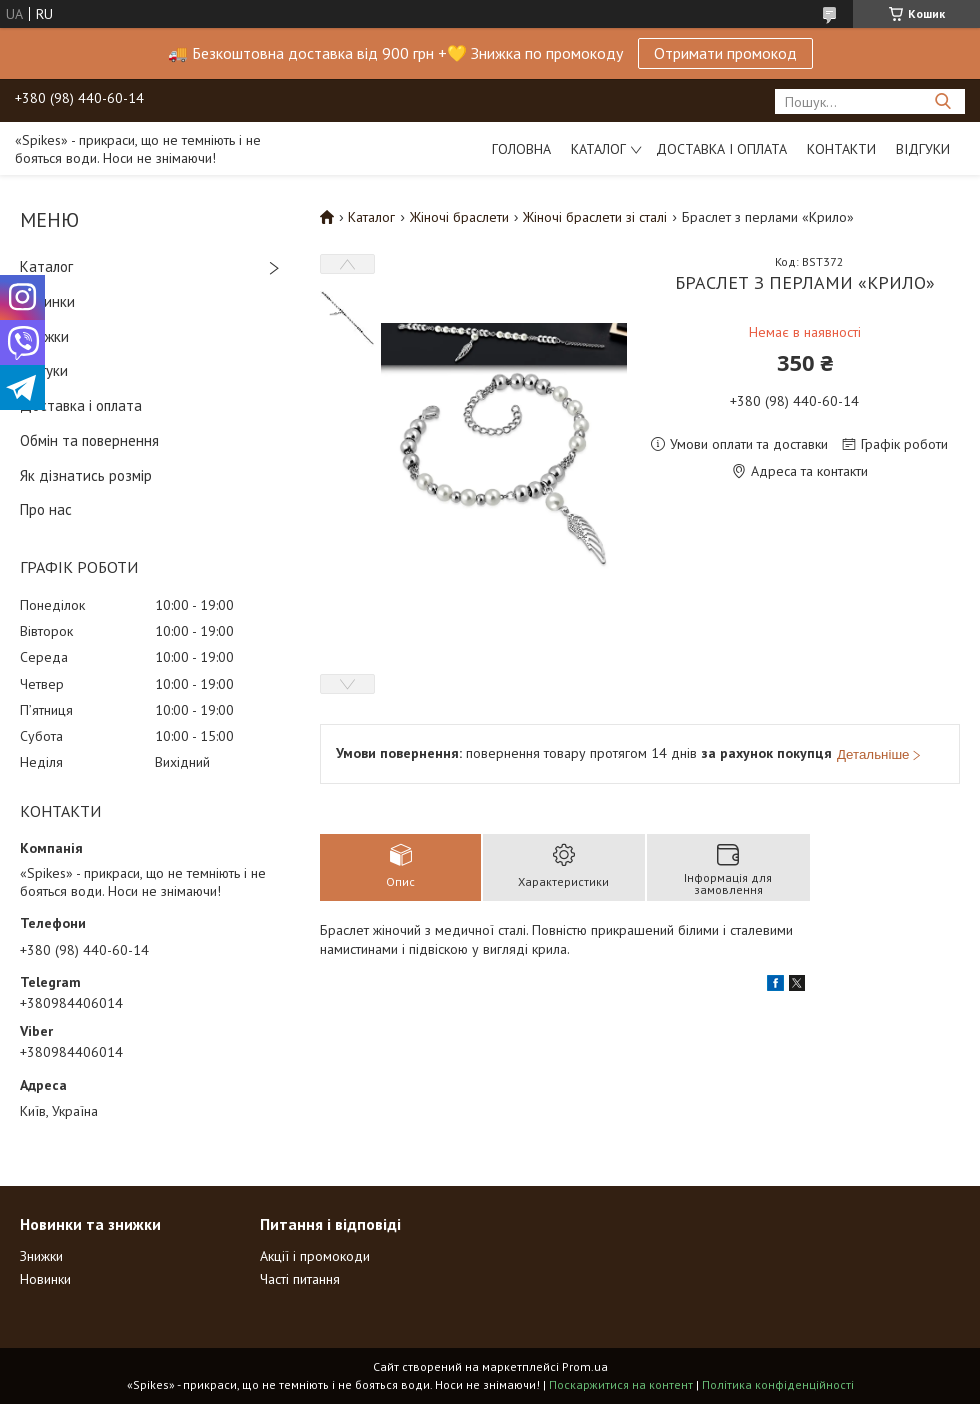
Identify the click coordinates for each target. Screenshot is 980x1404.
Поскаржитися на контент (621, 1384)
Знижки (44, 336)
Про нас (46, 509)
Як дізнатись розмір (86, 475)
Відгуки (923, 149)
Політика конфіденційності (778, 1384)
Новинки (47, 301)
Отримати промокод (725, 53)
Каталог (598, 149)
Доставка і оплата (721, 149)
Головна (521, 149)
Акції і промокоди (315, 1256)
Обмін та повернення (89, 440)
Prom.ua (585, 1366)
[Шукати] (942, 101)
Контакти (841, 149)
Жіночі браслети (459, 217)
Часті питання (300, 1279)
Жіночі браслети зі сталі (595, 217)
